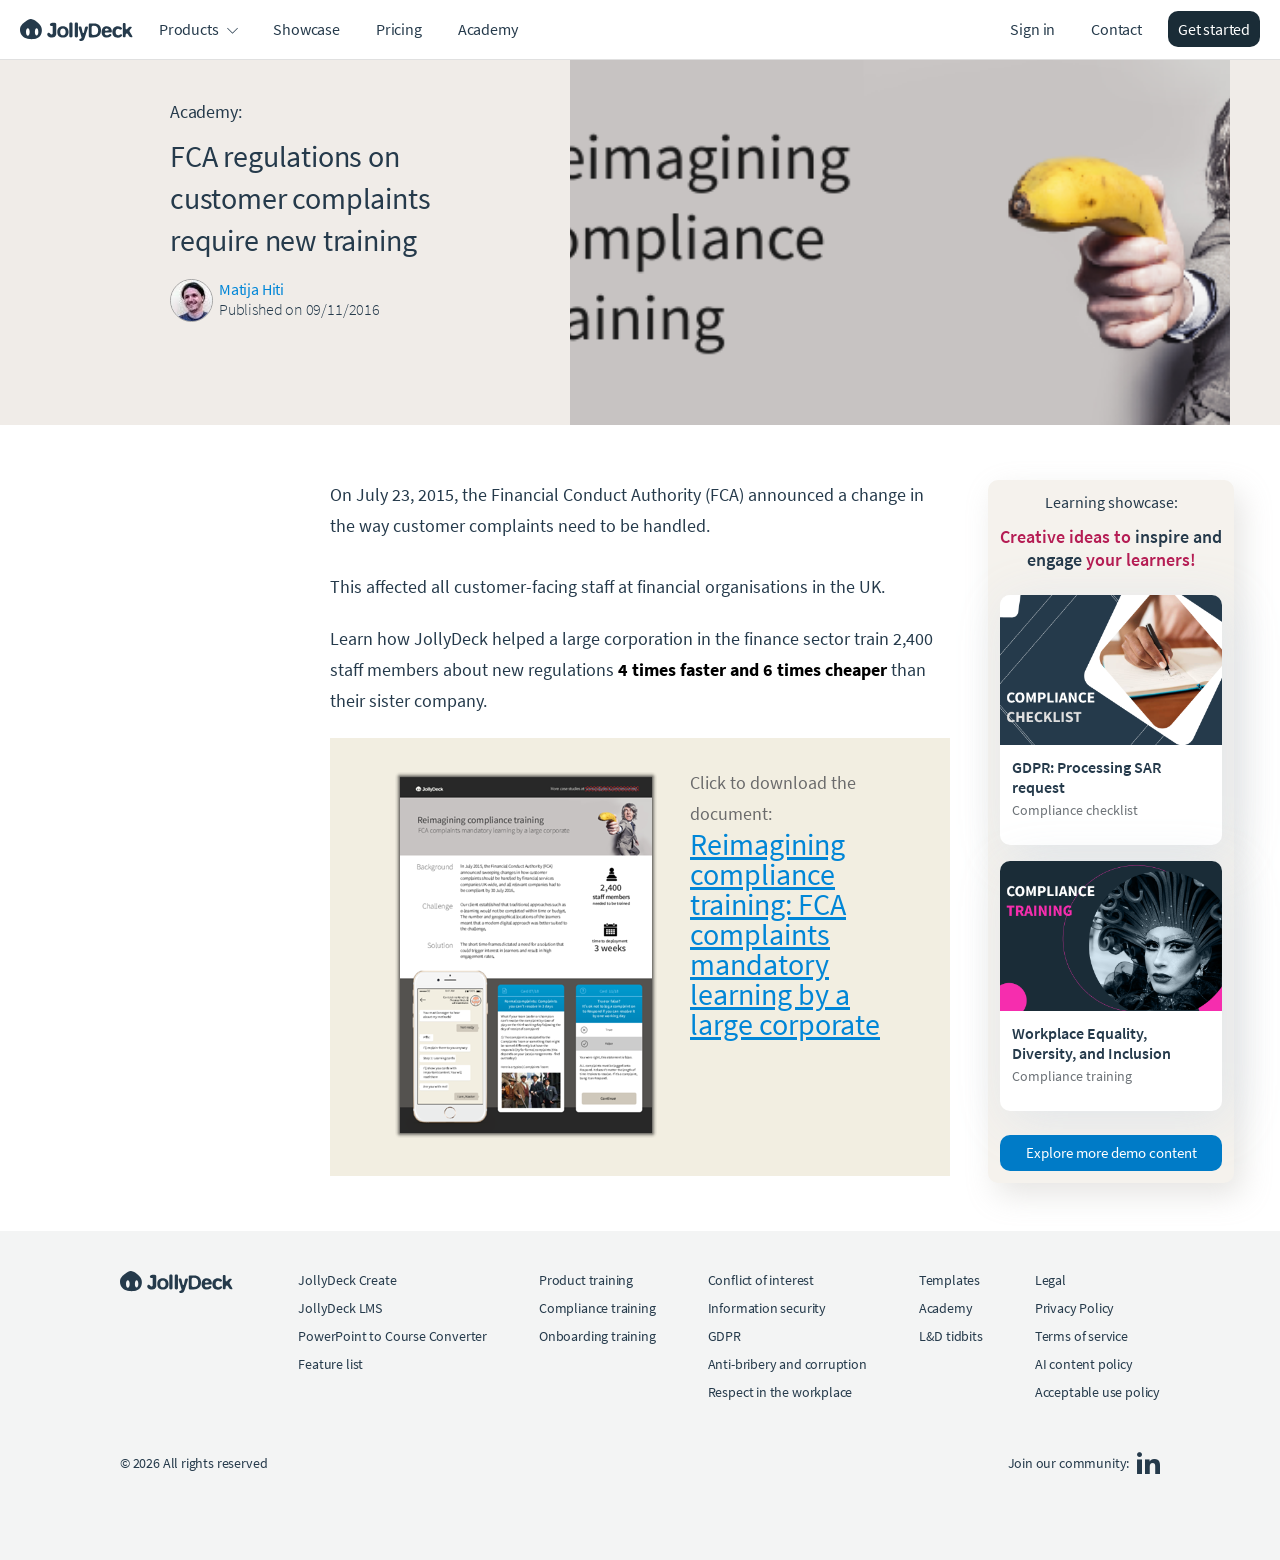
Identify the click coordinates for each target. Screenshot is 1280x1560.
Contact (1116, 29)
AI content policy (1084, 1364)
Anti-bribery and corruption (787, 1364)
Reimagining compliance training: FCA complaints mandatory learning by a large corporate (785, 934)
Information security (767, 1308)
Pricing (399, 29)
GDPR (724, 1336)
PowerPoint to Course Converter (392, 1336)
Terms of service (1081, 1336)
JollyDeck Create (347, 1280)
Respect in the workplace (780, 1392)
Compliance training (597, 1308)
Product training (586, 1280)
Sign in (1032, 29)
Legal (1050, 1280)
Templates (949, 1280)
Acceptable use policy (1097, 1392)
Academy (488, 29)
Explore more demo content (1111, 1152)
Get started (1214, 29)
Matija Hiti (251, 289)
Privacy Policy (1074, 1308)
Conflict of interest (761, 1280)
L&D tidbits (951, 1336)
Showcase (306, 29)
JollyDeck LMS (340, 1308)
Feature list (330, 1364)
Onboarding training (597, 1336)
